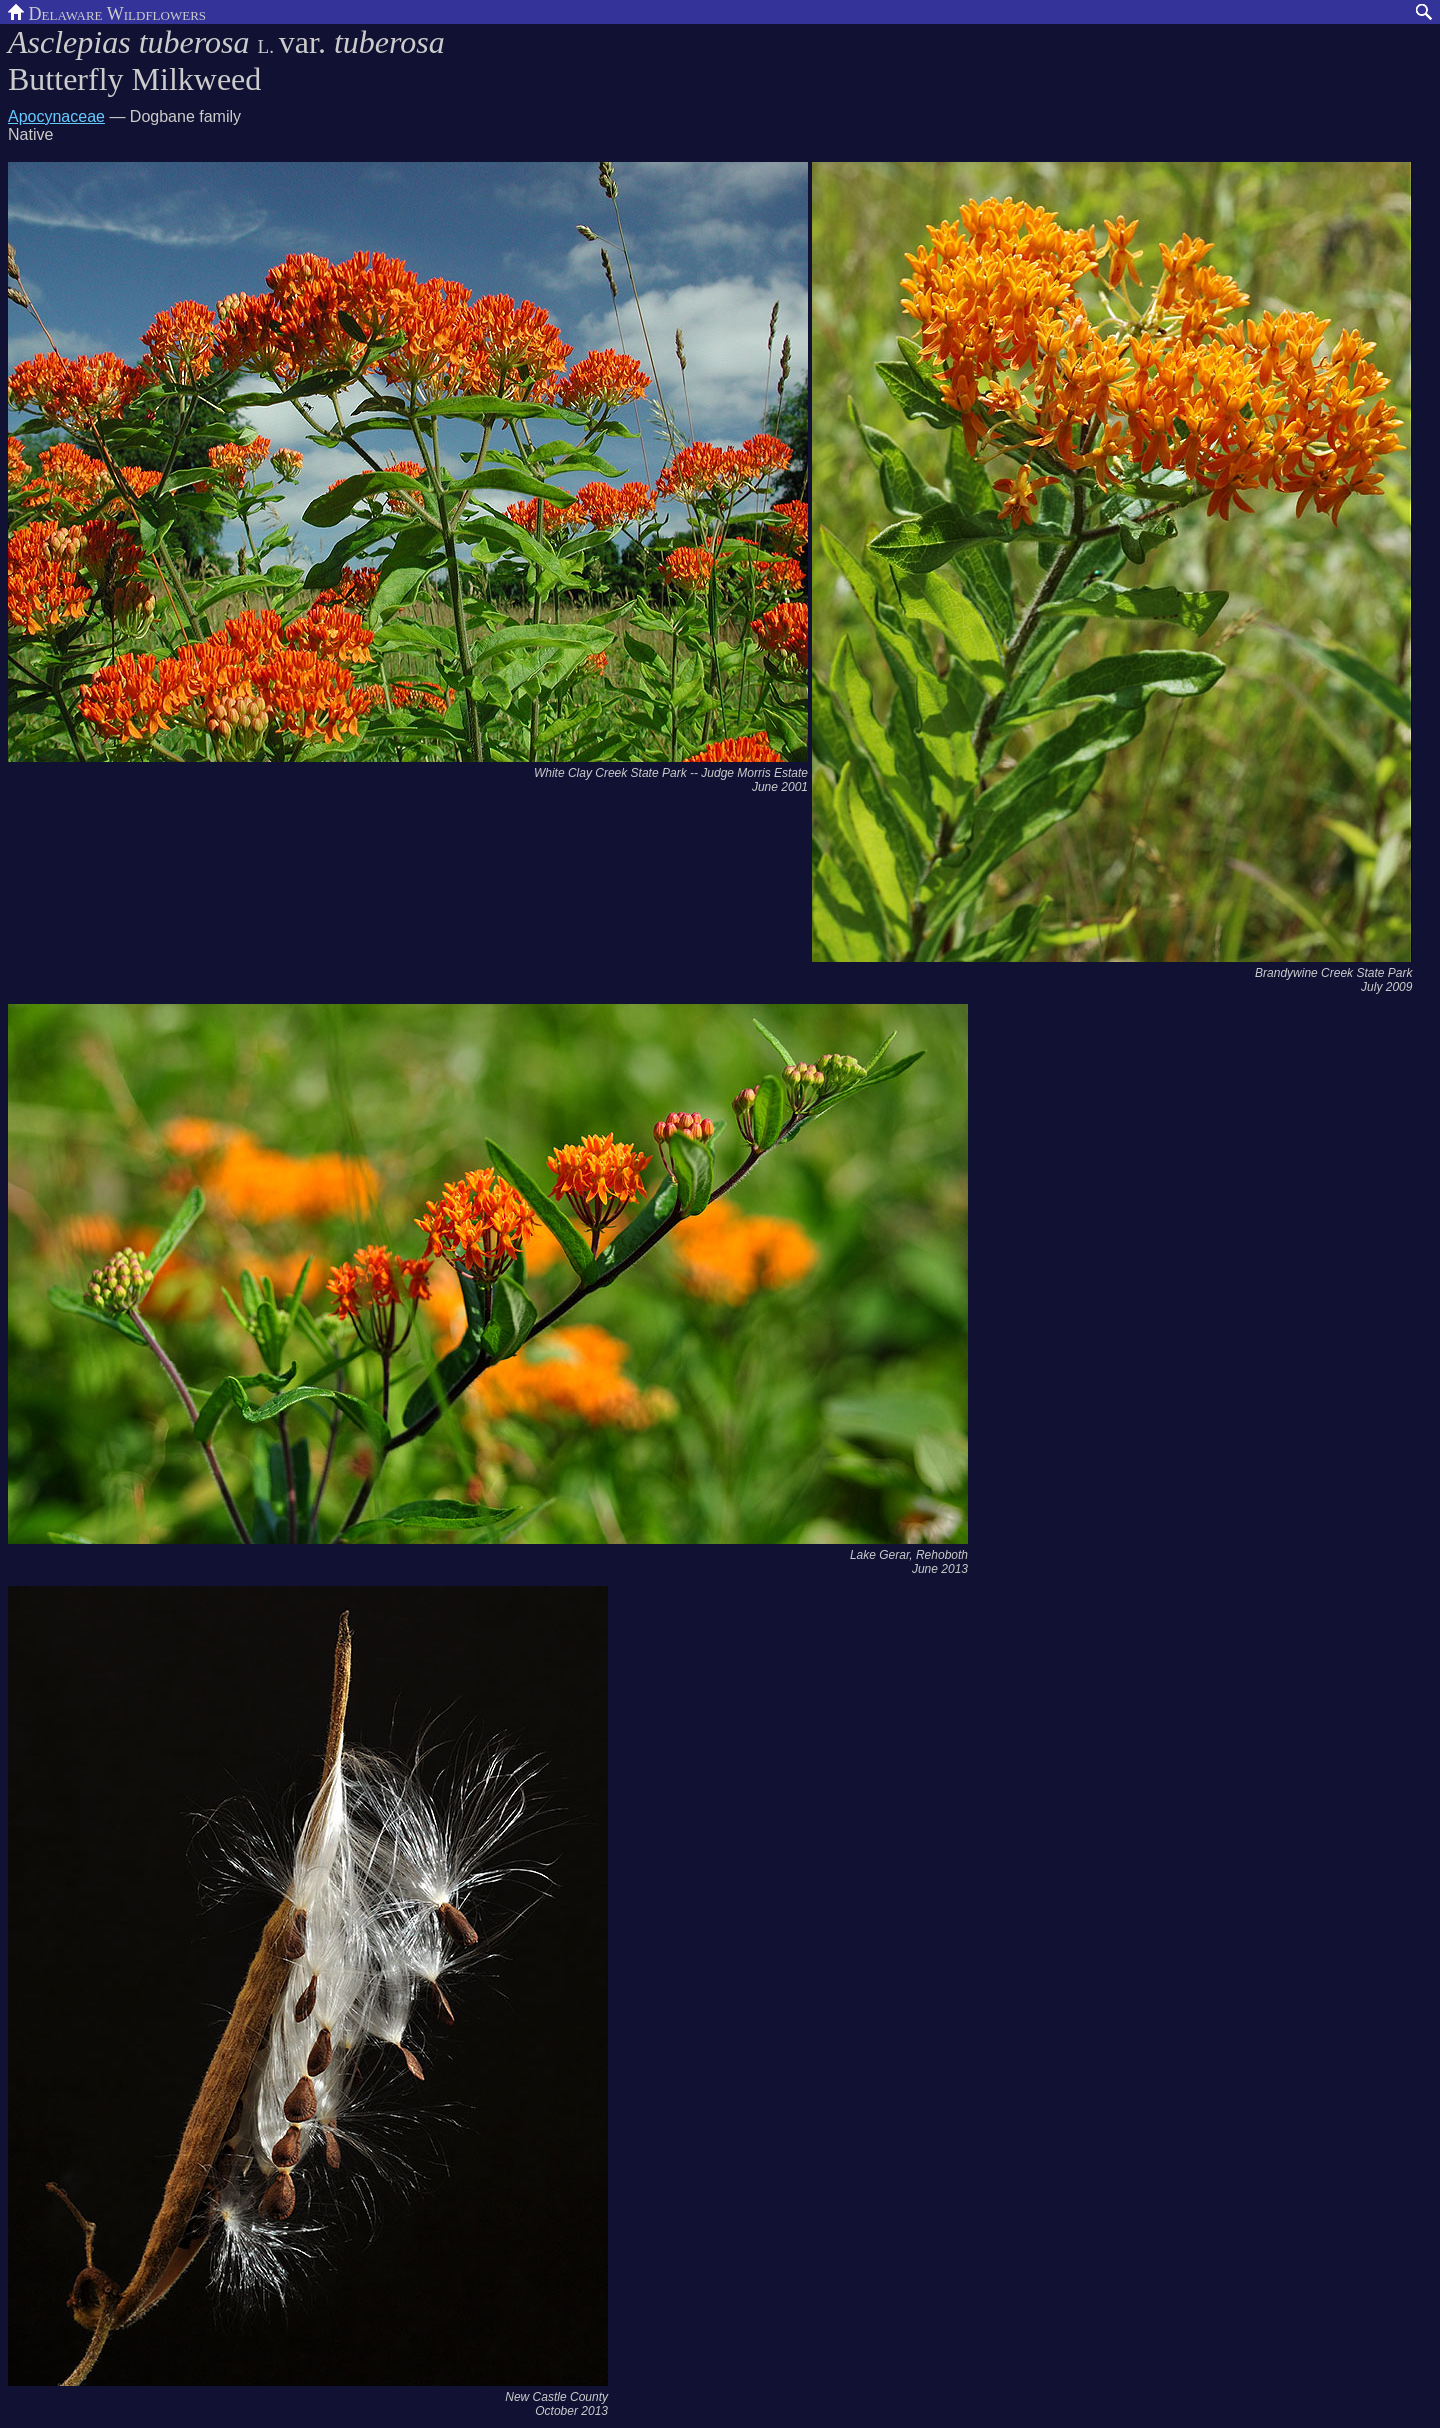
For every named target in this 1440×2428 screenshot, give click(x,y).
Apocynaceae (56, 116)
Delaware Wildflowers (107, 12)
